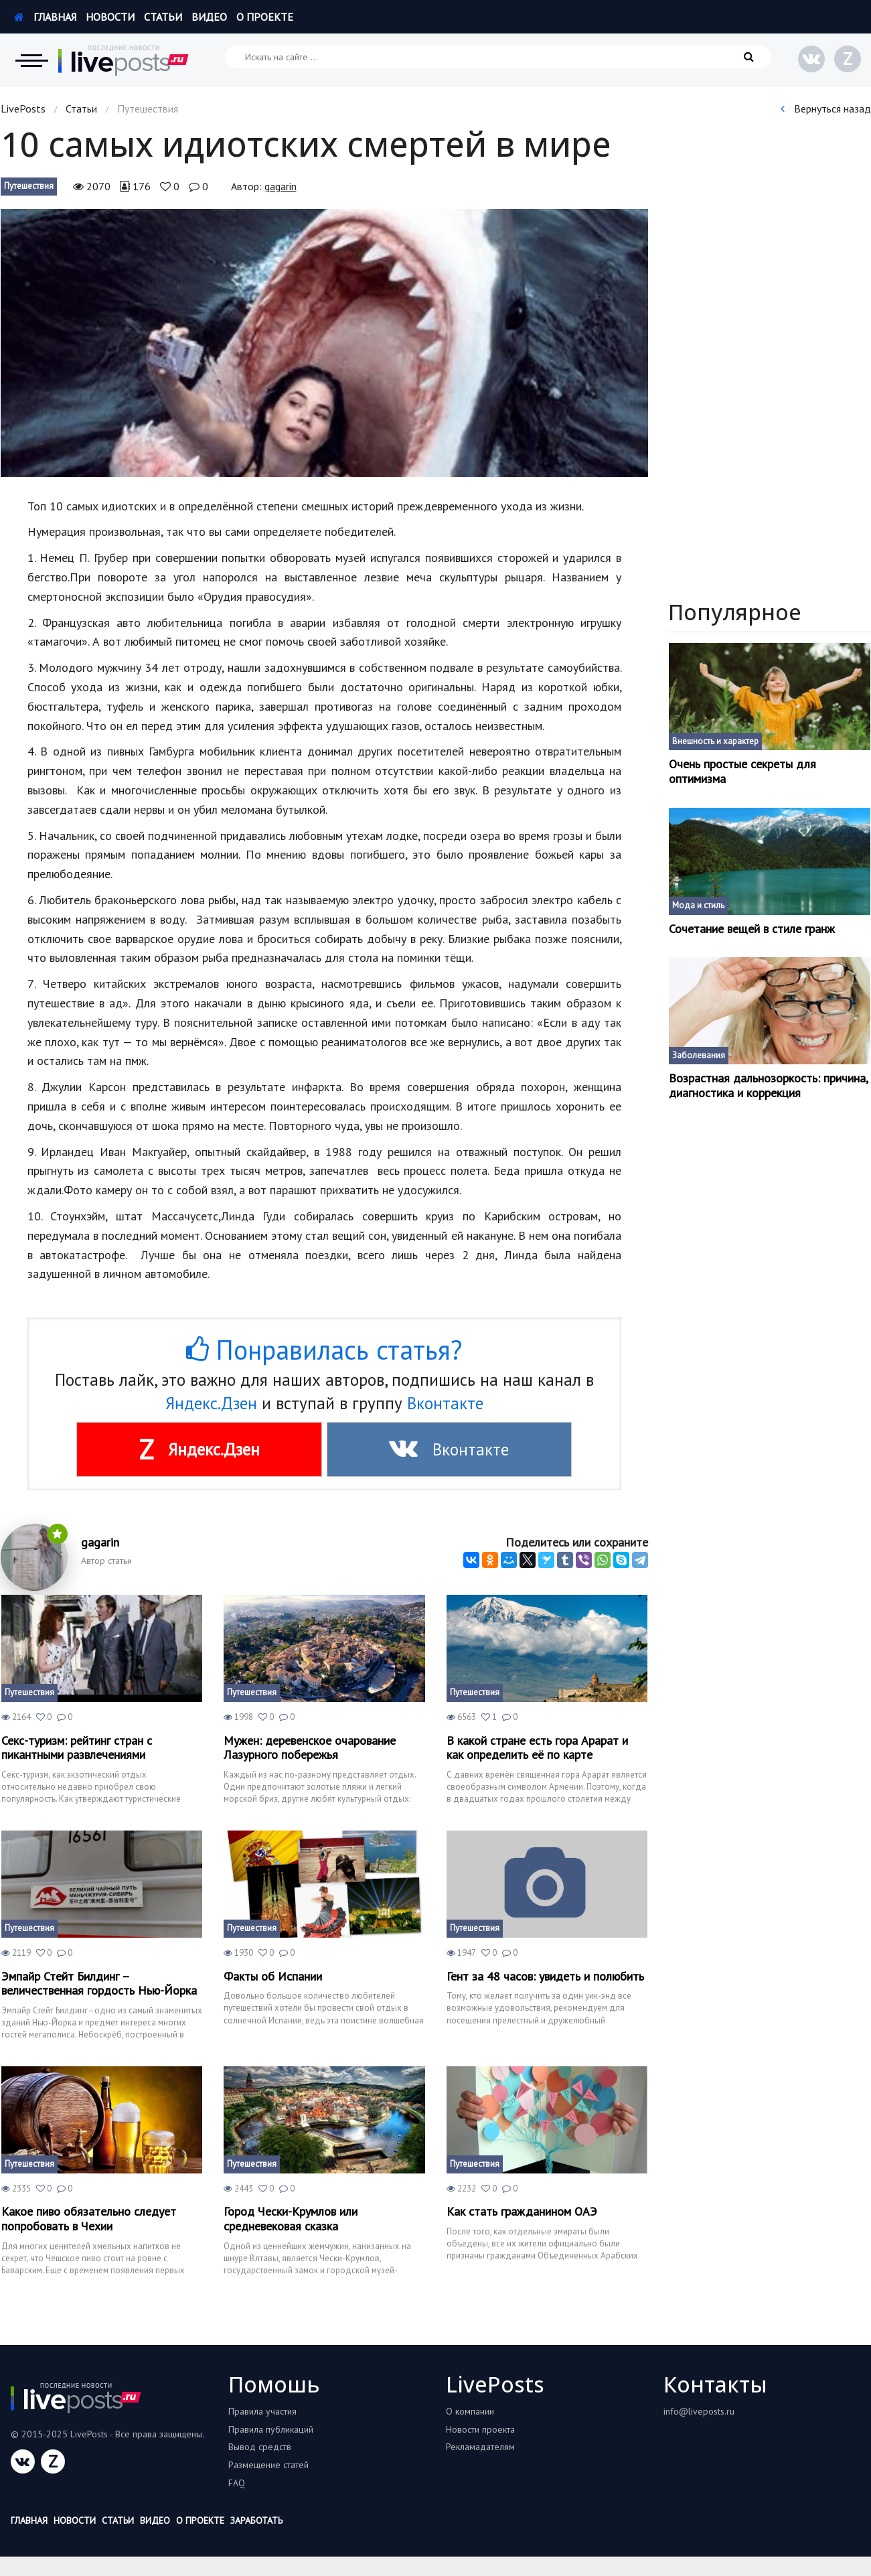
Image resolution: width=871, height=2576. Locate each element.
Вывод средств (259, 2447)
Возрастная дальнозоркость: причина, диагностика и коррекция (768, 1085)
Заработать (256, 2520)
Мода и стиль (698, 905)
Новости (110, 16)
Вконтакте (445, 1403)
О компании (470, 2411)
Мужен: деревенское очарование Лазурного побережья (310, 1747)
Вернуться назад (826, 108)
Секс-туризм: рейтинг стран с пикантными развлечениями (76, 1747)
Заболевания (698, 1055)
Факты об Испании (273, 1976)
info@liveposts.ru (698, 2411)
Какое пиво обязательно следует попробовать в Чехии (88, 2218)
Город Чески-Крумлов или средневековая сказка (291, 2218)
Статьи (163, 16)
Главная (45, 16)
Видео (209, 16)
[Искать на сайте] (498, 56)
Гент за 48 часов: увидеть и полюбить (545, 1976)
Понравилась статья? (324, 1349)
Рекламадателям (480, 2447)
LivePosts (23, 108)
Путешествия (29, 186)
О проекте (264, 16)
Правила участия (262, 2411)
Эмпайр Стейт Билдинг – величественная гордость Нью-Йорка (99, 1983)
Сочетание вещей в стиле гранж (752, 929)
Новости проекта (480, 2429)
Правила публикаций (270, 2429)
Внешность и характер (715, 741)
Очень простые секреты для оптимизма (742, 771)
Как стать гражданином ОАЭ (522, 2211)
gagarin (280, 186)
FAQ (236, 2483)
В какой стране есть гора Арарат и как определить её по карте (537, 1747)
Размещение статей (268, 2465)
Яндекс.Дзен (211, 1403)
